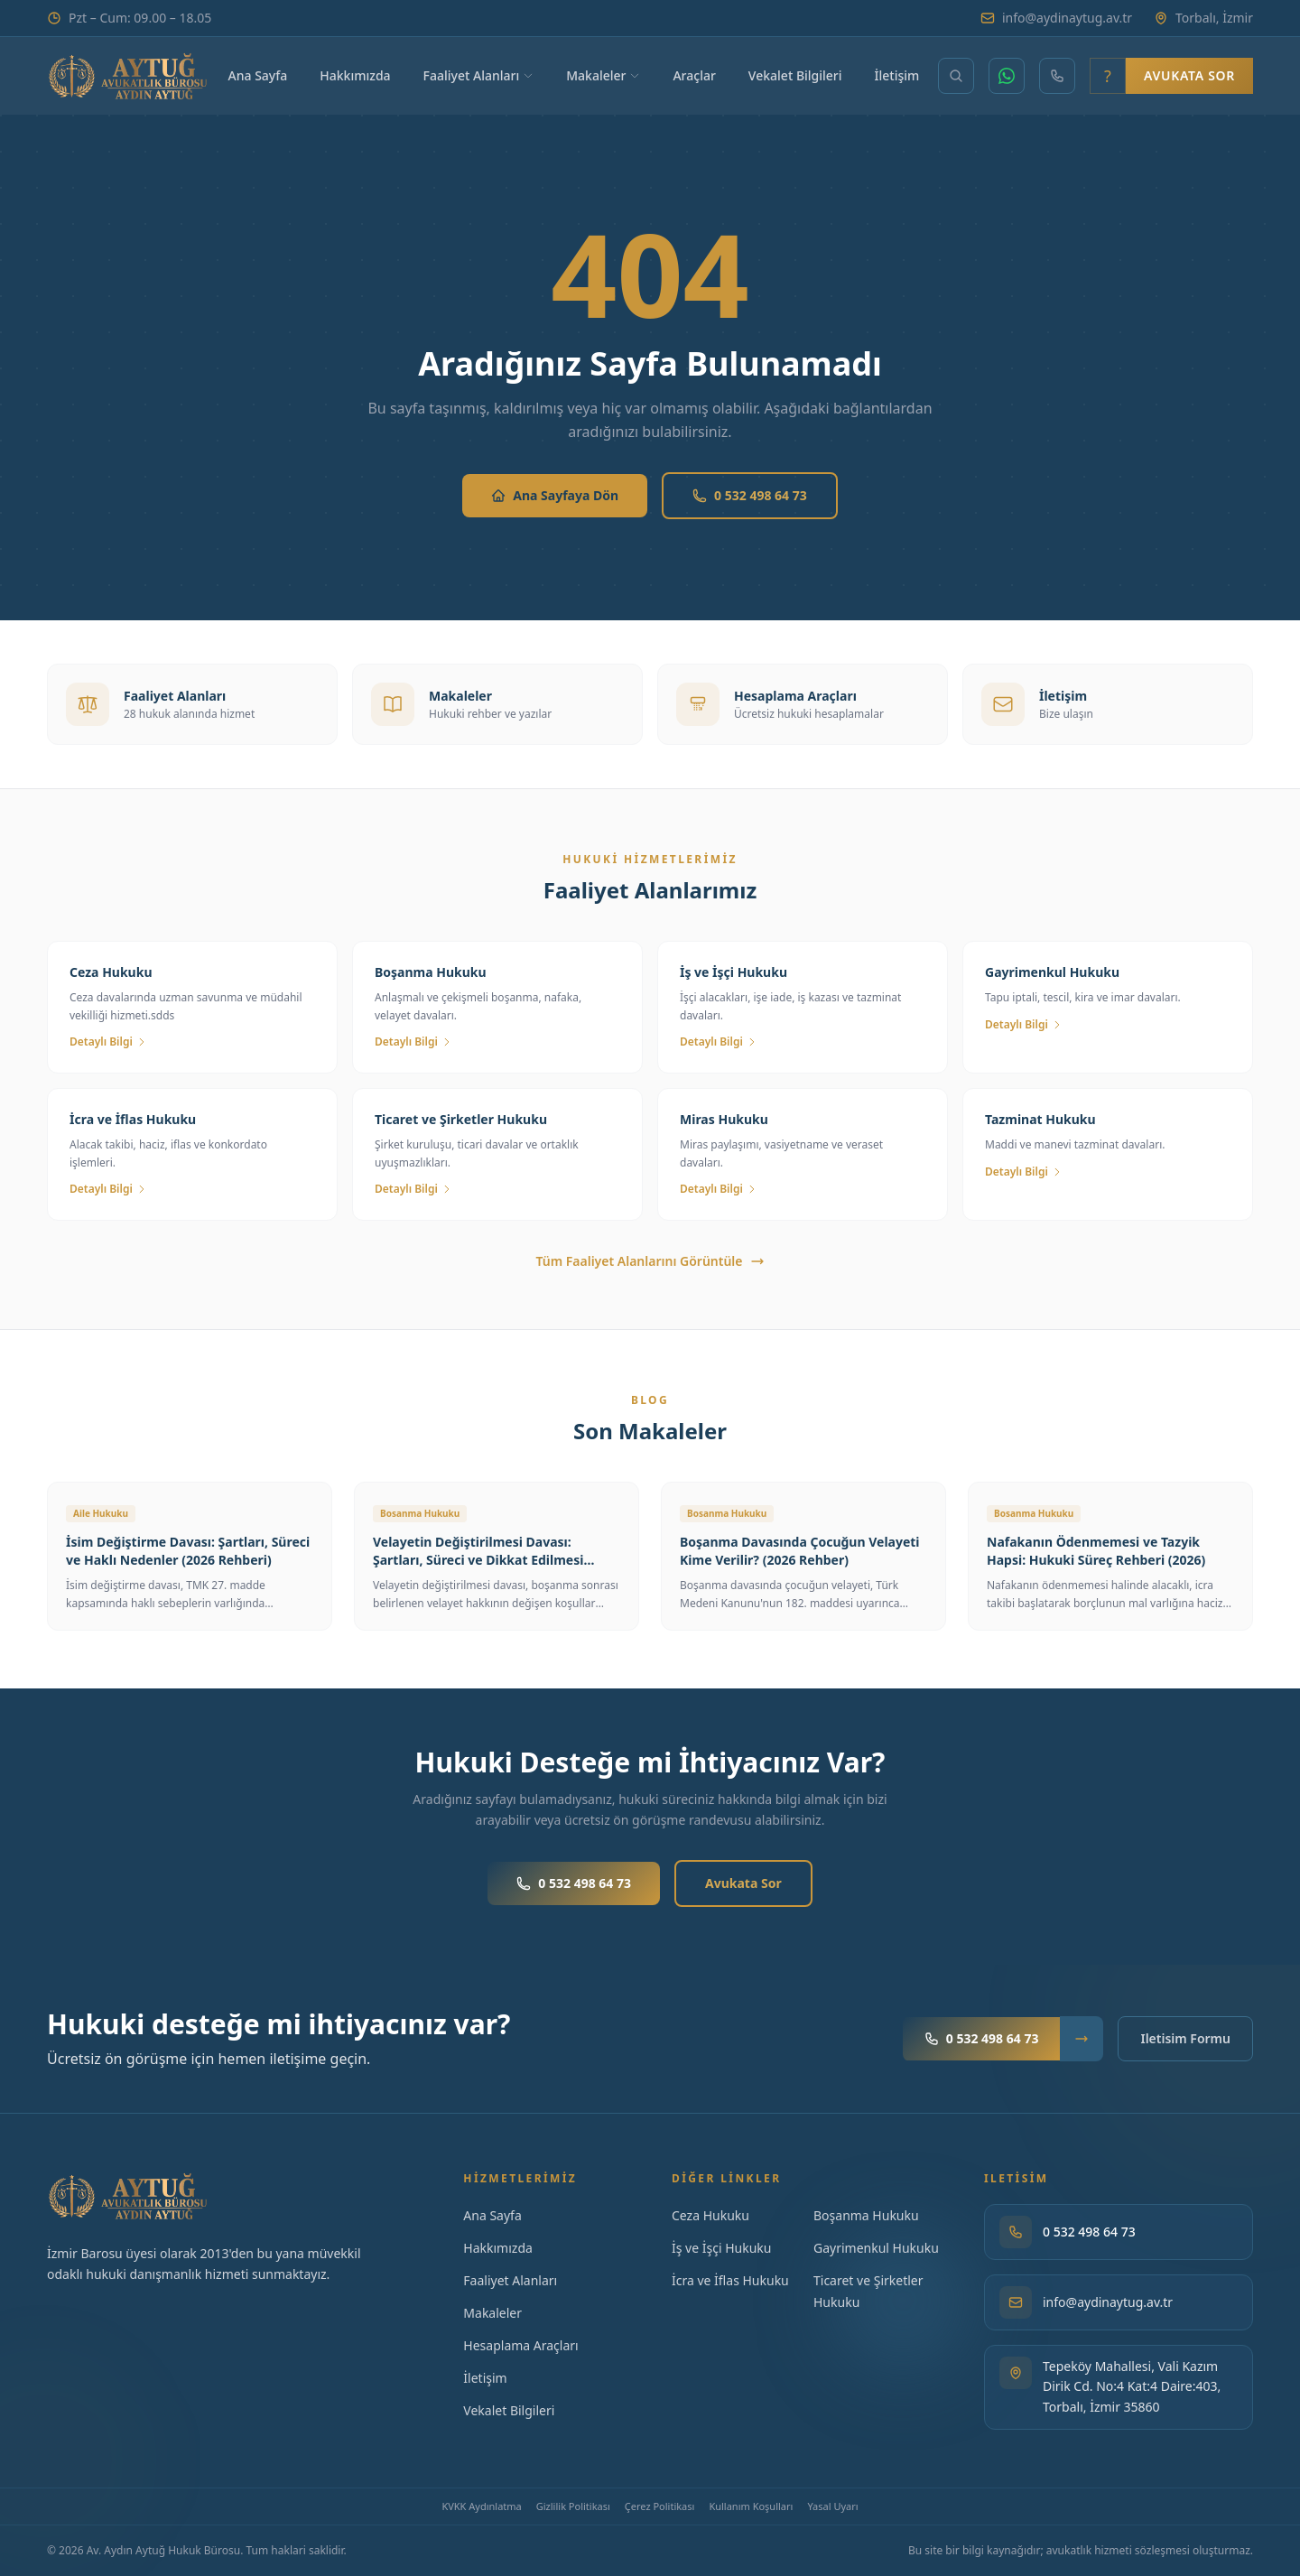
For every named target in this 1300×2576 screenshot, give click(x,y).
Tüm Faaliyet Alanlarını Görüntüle (649, 1260)
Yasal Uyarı (832, 2506)
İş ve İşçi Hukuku (721, 2247)
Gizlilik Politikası (573, 2506)
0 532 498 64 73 (749, 495)
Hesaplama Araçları (520, 2345)
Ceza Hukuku (710, 2215)
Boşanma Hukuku (866, 2215)
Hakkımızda (355, 75)
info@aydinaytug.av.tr (1056, 17)
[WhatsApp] (1007, 76)
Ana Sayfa (258, 75)
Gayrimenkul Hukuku (876, 2247)
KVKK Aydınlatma (481, 2506)
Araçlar (694, 75)
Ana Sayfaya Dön (554, 495)
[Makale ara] (956, 76)
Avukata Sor (1189, 75)
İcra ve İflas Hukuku (730, 2280)
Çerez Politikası (660, 2506)
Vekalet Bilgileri (795, 75)
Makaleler (603, 75)
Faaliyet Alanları (478, 75)
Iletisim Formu (1185, 2038)
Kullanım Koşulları (751, 2506)
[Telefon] (1057, 76)
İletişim (897, 75)
